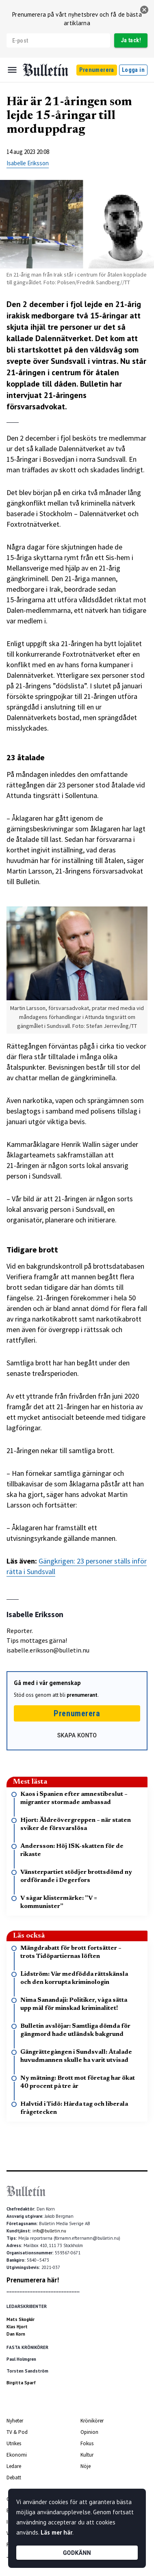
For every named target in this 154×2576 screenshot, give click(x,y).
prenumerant (82, 1694)
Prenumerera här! (33, 2279)
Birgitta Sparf (21, 2383)
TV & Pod (17, 2432)
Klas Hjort (17, 2326)
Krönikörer (92, 2420)
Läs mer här (56, 2532)
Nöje (85, 2466)
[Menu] (12, 70)
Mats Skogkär (21, 2319)
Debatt (14, 2477)
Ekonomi (17, 2454)
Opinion (89, 2432)
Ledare (14, 2466)
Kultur (86, 2454)
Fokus (86, 2443)
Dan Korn (16, 2334)
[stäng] (144, 9)
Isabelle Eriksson (28, 163)
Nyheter (15, 2420)
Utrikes (14, 2443)
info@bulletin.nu (49, 2231)
